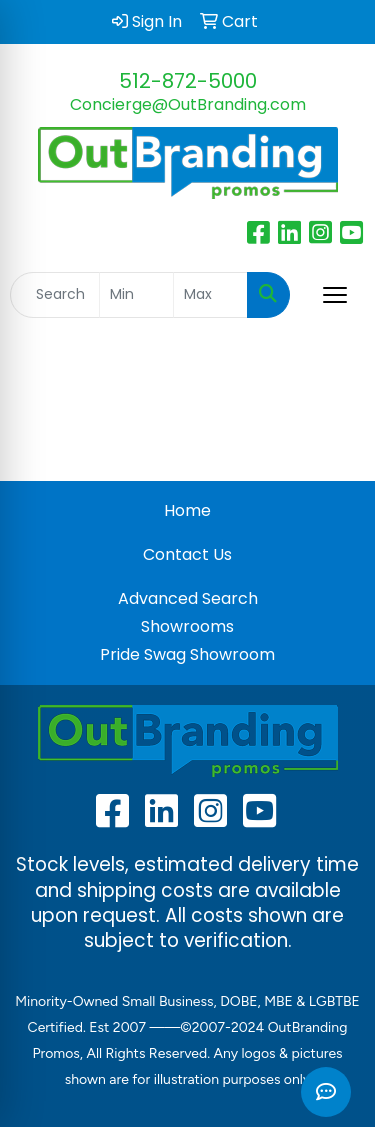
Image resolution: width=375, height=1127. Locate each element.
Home (187, 510)
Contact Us (187, 554)
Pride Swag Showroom (187, 654)
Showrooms (187, 626)
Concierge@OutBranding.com (188, 104)
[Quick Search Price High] (210, 295)
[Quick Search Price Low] (136, 295)
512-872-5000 (188, 81)
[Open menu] (335, 295)
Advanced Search (188, 598)
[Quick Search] (55, 295)
